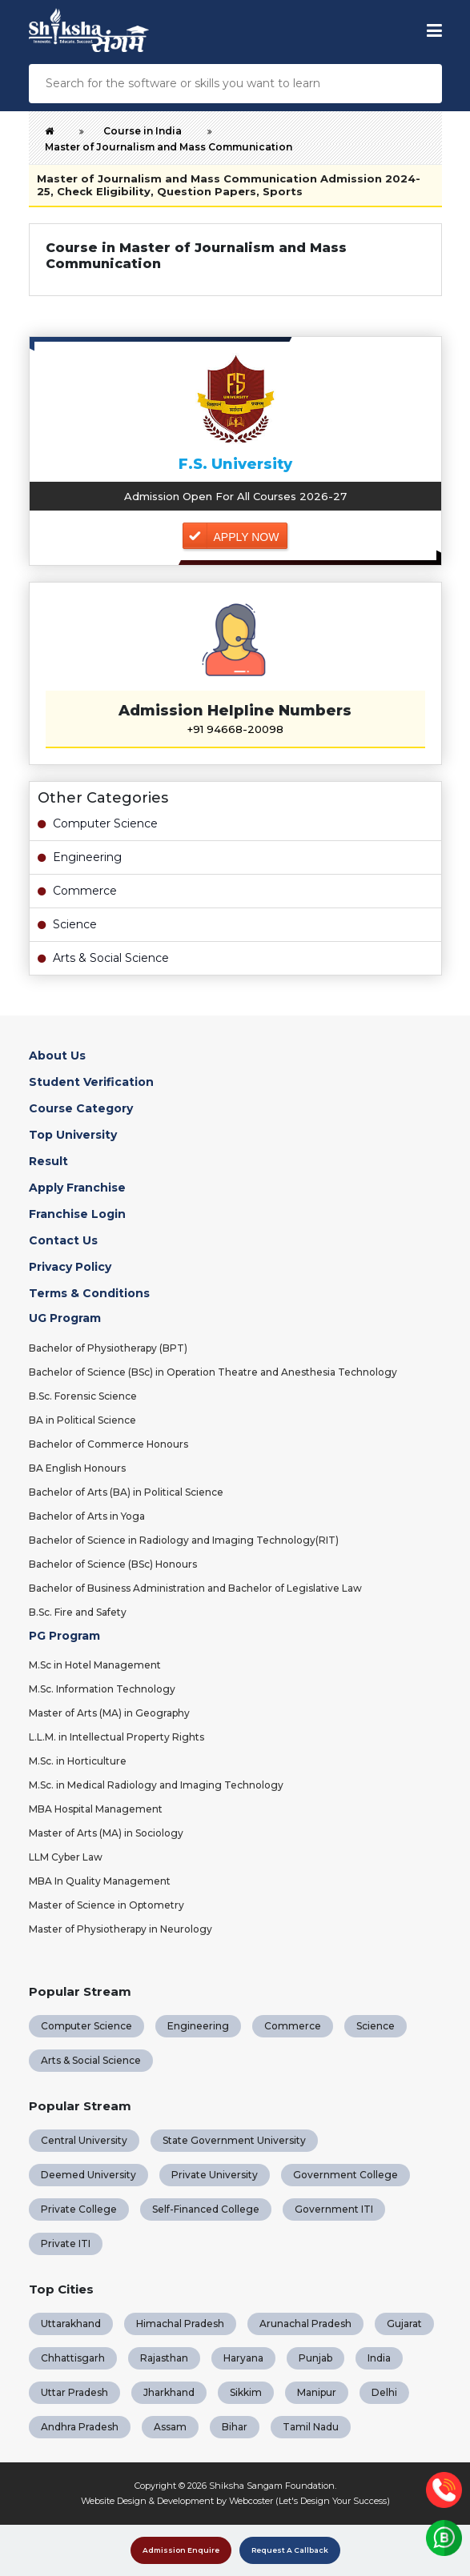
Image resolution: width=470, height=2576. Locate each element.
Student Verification (91, 1082)
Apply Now (246, 537)
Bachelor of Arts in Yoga (87, 1516)
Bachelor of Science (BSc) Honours (113, 1564)
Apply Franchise (77, 1187)
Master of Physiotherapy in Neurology (120, 1929)
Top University (73, 1135)
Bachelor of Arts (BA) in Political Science (126, 1492)
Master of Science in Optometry (106, 1905)
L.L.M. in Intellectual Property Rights (116, 1737)
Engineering (80, 857)
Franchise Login (77, 1214)
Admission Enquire (181, 2550)
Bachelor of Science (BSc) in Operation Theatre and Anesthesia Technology (213, 1372)
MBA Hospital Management (96, 1809)
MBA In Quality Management (100, 1881)
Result (48, 1161)
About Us (57, 1055)
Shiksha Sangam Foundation (272, 2485)
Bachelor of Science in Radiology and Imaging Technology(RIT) (184, 1540)
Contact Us (63, 1240)
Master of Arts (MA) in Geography (109, 1713)
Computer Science (98, 823)
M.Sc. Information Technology (102, 1689)
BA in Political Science (82, 1420)
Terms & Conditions (89, 1293)
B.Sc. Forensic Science (83, 1396)
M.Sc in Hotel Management (95, 1665)
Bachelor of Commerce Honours (108, 1444)
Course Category (81, 1108)
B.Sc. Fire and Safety (78, 1612)
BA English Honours (77, 1468)
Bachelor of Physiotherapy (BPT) (108, 1348)
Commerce (77, 890)
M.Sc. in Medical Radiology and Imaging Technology (156, 1785)
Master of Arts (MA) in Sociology (106, 1833)
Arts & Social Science (103, 958)
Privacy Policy (70, 1267)
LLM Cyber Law (65, 1857)
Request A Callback (289, 2550)
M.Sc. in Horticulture (78, 1761)
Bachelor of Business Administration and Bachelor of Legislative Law (195, 1588)
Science (67, 924)
